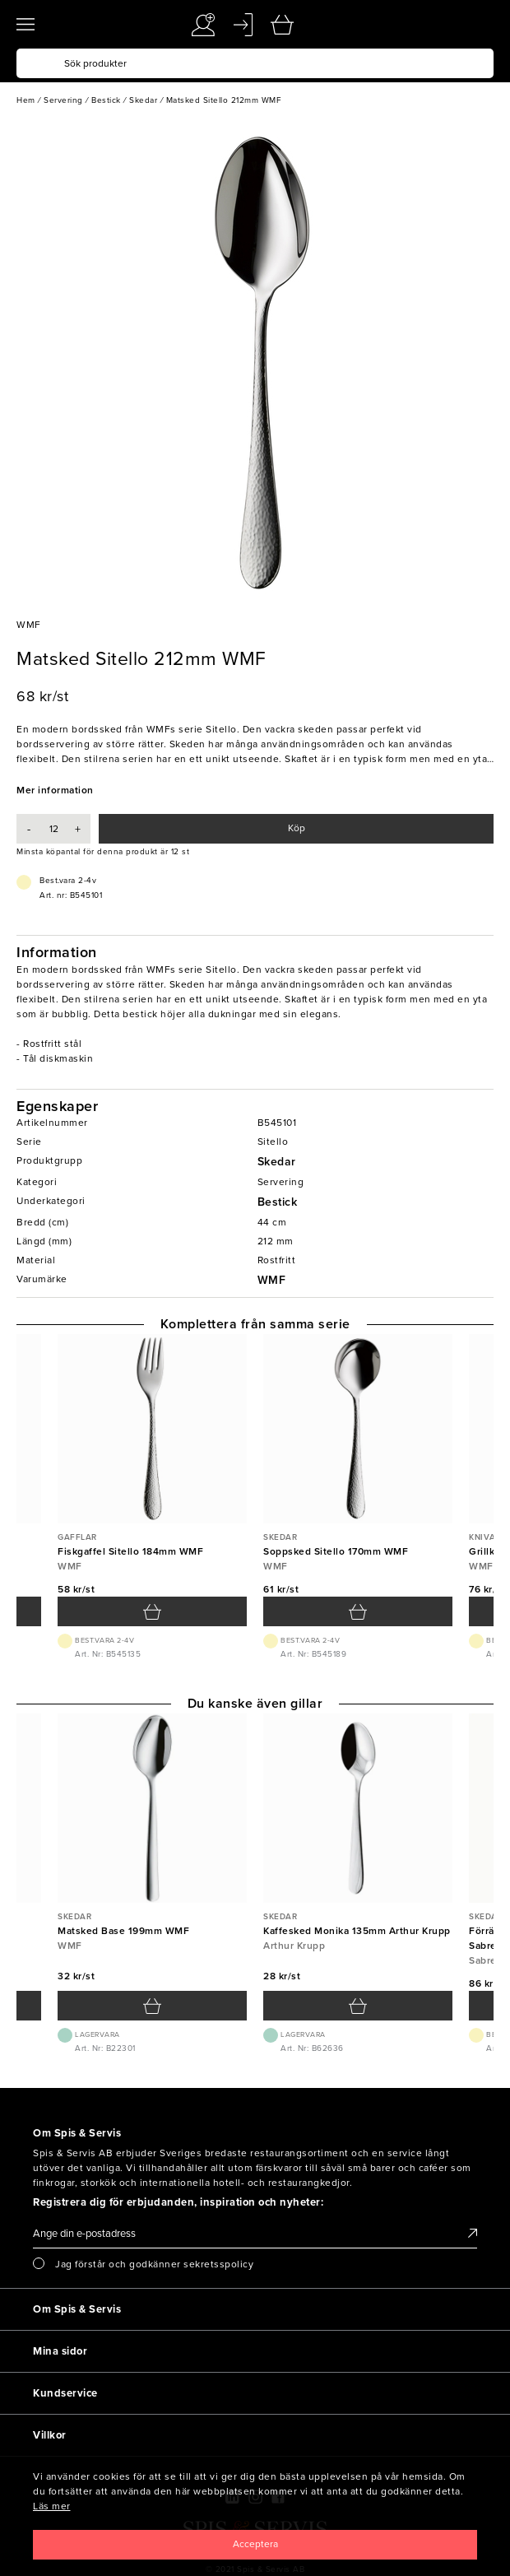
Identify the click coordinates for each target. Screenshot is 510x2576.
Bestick (277, 1202)
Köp (296, 828)
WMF (271, 1280)
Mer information (55, 790)
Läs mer (52, 2506)
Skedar (276, 1162)
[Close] (255, 2545)
